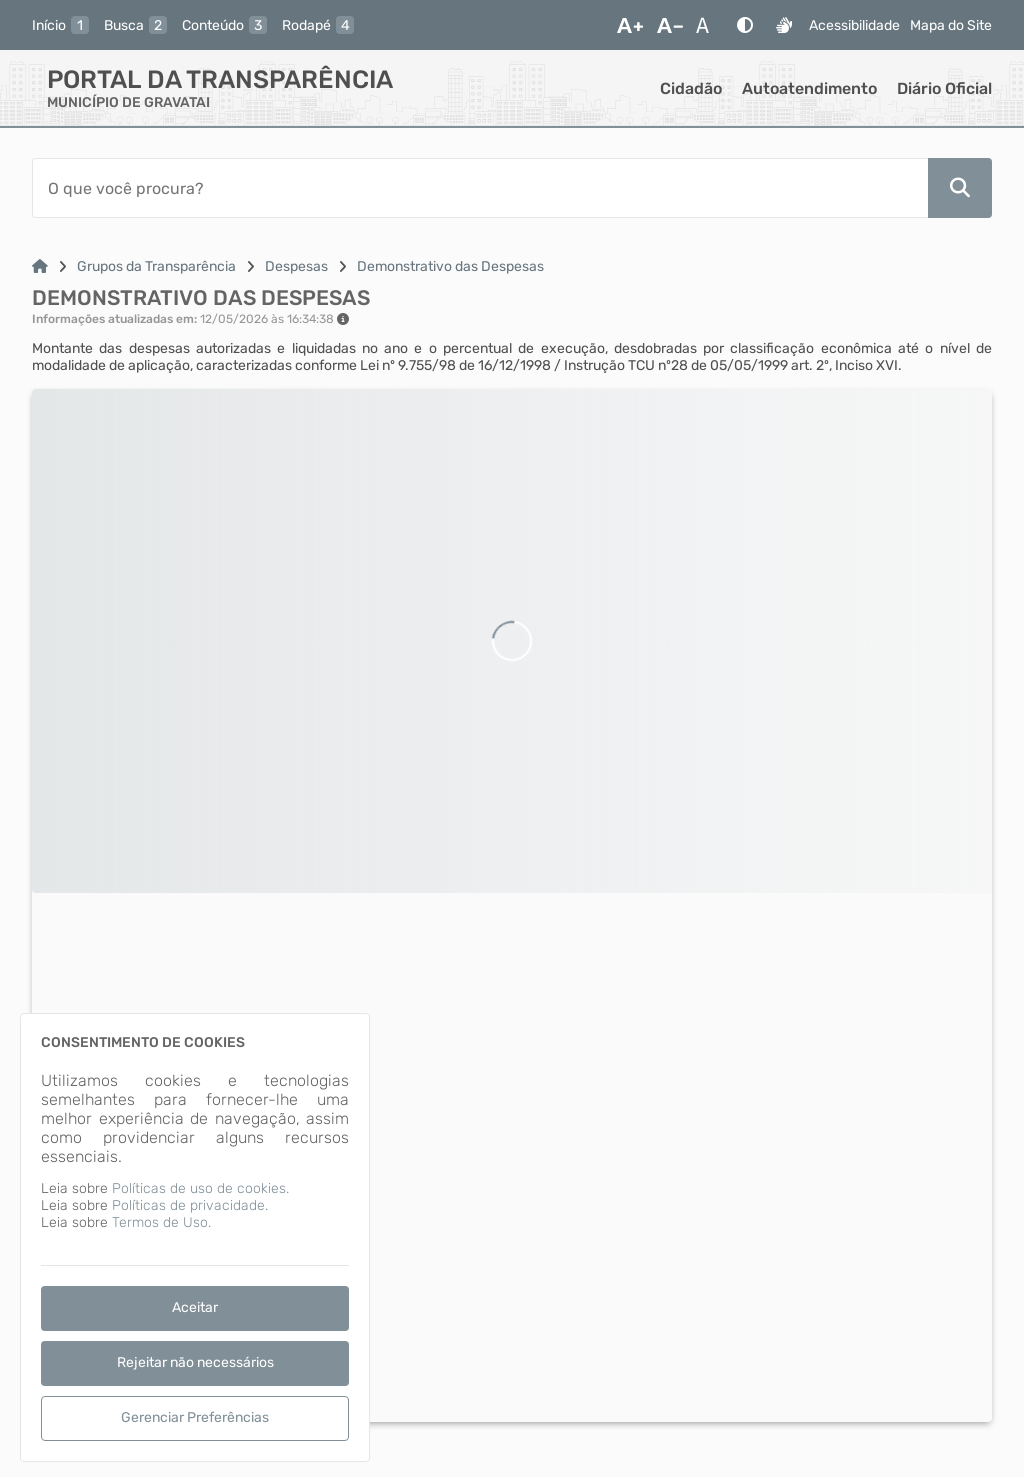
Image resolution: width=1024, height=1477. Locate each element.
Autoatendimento (809, 88)
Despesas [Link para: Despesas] (296, 266)
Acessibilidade (854, 25)
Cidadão (691, 88)
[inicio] (60, 25)
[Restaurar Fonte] (708, 25)
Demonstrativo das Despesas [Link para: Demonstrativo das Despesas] (450, 266)
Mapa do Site (951, 25)
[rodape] (318, 25)
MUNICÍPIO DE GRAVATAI (128, 102)
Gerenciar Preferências (195, 1417)
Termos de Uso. (161, 1222)
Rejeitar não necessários (195, 1362)
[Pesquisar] (960, 188)
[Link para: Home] (40, 266)
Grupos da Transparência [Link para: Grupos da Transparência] (156, 266)
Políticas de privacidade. (190, 1205)
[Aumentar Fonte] (630, 25)
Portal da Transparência (220, 79)
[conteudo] (224, 25)
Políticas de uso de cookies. (200, 1188)
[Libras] (784, 25)
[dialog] (195, 1237)
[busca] (135, 25)
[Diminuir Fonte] (670, 25)
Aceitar (195, 1307)
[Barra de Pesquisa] (480, 188)
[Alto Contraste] (745, 25)
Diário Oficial (944, 88)
